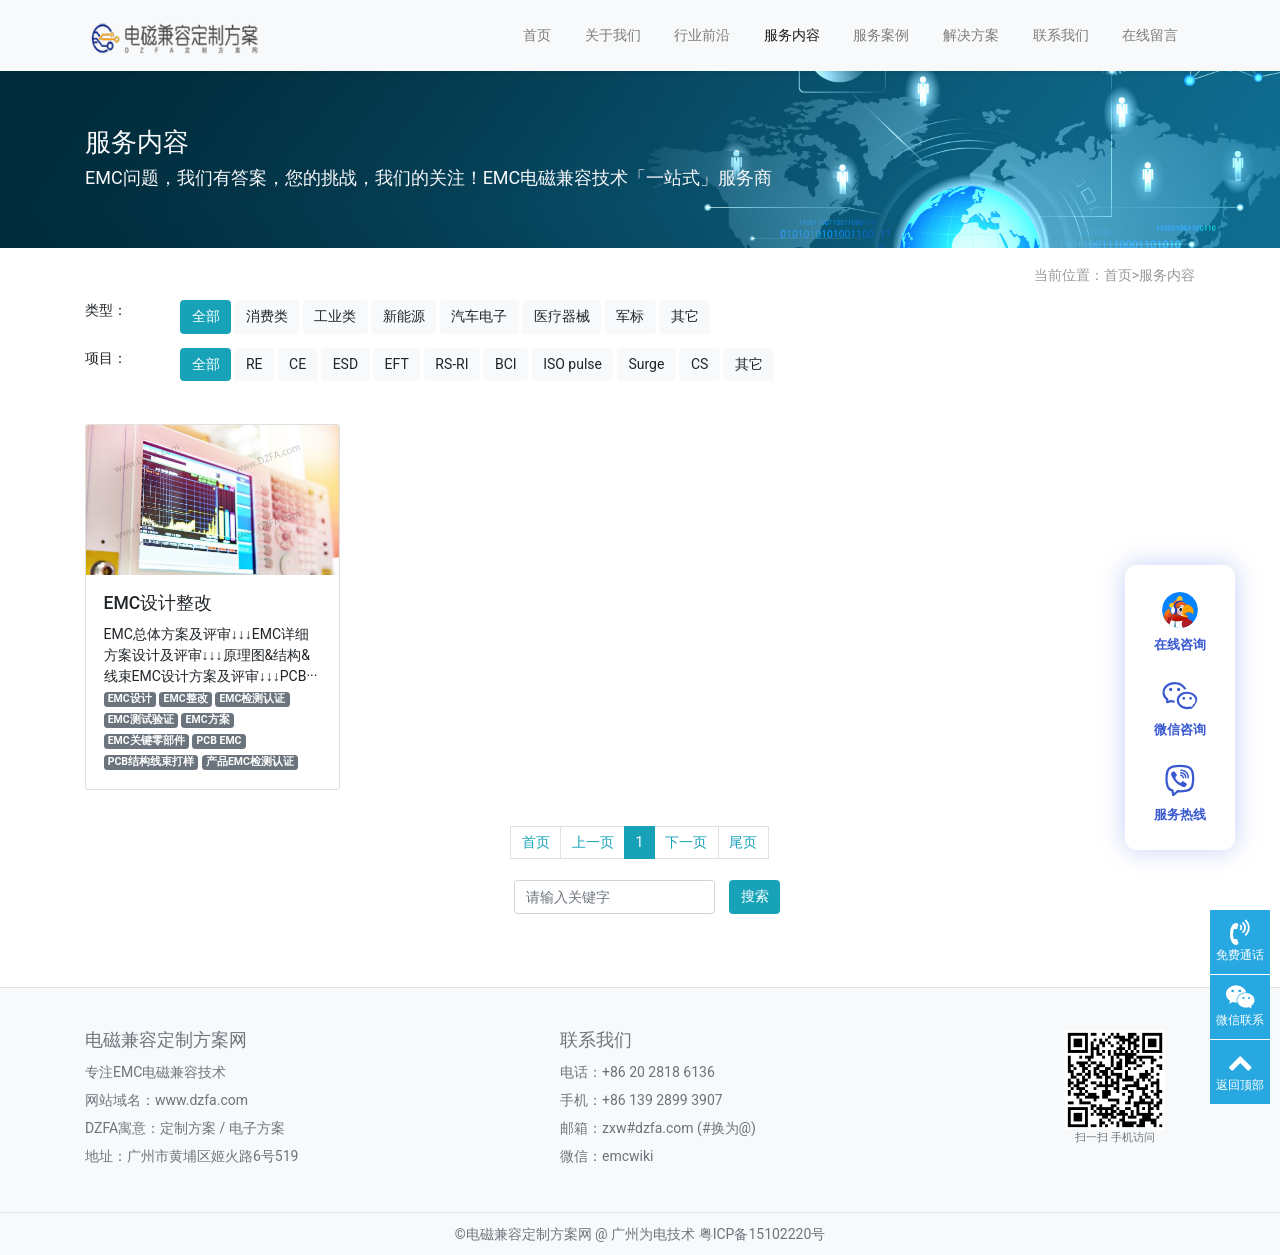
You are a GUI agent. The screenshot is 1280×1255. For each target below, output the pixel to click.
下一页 (686, 842)
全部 (206, 316)
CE (297, 364)
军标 (630, 316)
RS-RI (451, 364)
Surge (646, 364)
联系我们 (1061, 35)
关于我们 (613, 35)
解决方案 (971, 35)
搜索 (755, 896)
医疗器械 (562, 316)
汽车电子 (479, 316)
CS (699, 364)
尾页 (743, 842)
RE (254, 364)
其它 (685, 316)
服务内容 (792, 35)
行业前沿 (702, 35)
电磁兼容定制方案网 (529, 1234)
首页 (537, 35)
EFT (397, 364)
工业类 (335, 316)
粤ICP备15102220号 (762, 1234)
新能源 (404, 316)
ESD (345, 364)
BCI (506, 364)
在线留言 (1150, 35)
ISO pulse (572, 364)
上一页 (593, 842)
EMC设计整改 (158, 603)
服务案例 (881, 35)
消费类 (267, 316)
